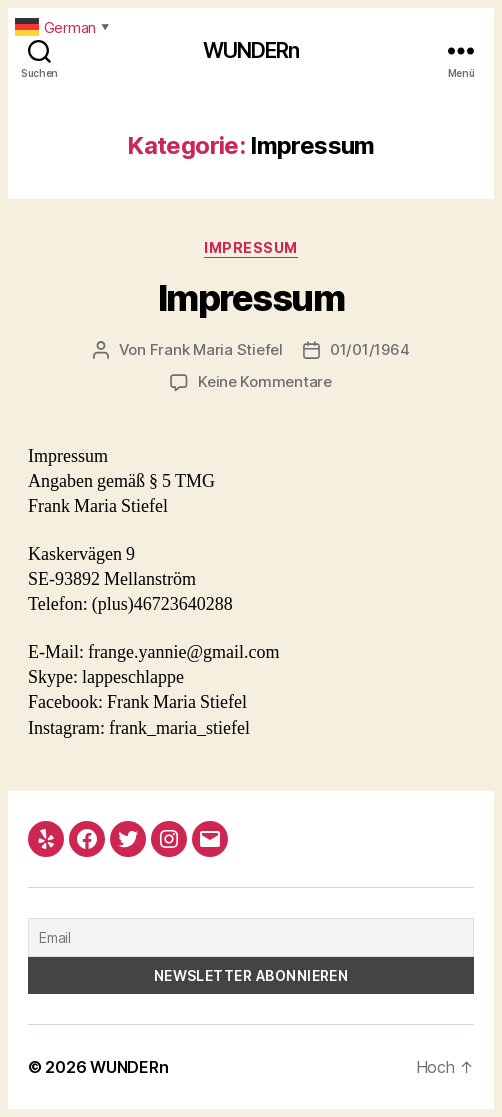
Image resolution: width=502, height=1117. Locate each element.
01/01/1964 (369, 349)
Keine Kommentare (265, 381)
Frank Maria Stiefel (216, 349)
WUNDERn (251, 50)
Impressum (251, 247)
